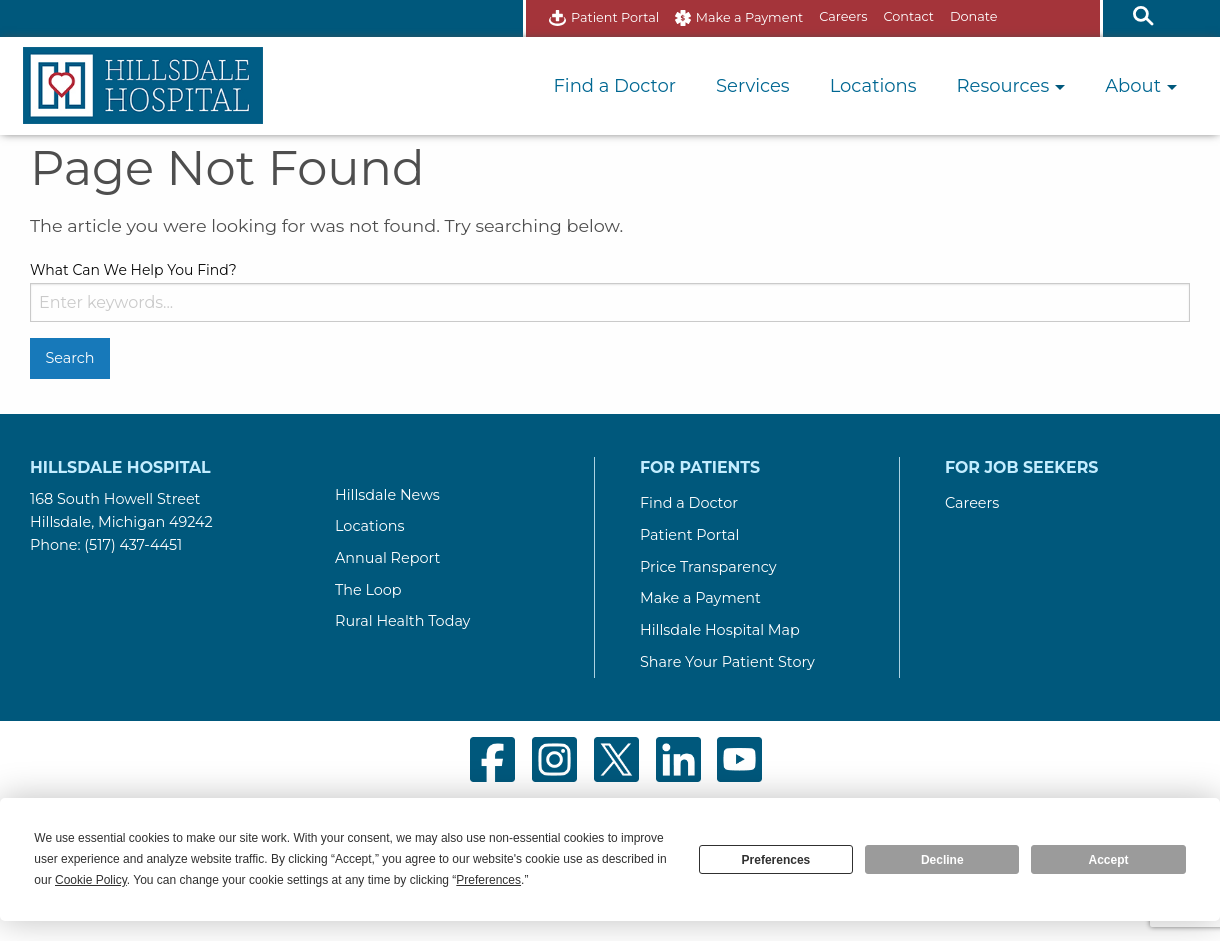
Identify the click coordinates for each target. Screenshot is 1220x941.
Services (753, 86)
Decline (942, 860)
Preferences (776, 860)
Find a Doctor (614, 86)
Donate (973, 16)
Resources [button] (1011, 86)
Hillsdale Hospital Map (720, 630)
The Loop (368, 590)
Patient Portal (615, 17)
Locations (873, 86)
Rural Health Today (402, 621)
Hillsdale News (387, 495)
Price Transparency (708, 567)
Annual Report (387, 558)
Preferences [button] (488, 880)
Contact (909, 16)
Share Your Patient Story (727, 662)
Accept (1109, 860)
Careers (843, 16)
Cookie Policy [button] (91, 880)
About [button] (1141, 86)
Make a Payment (750, 17)
